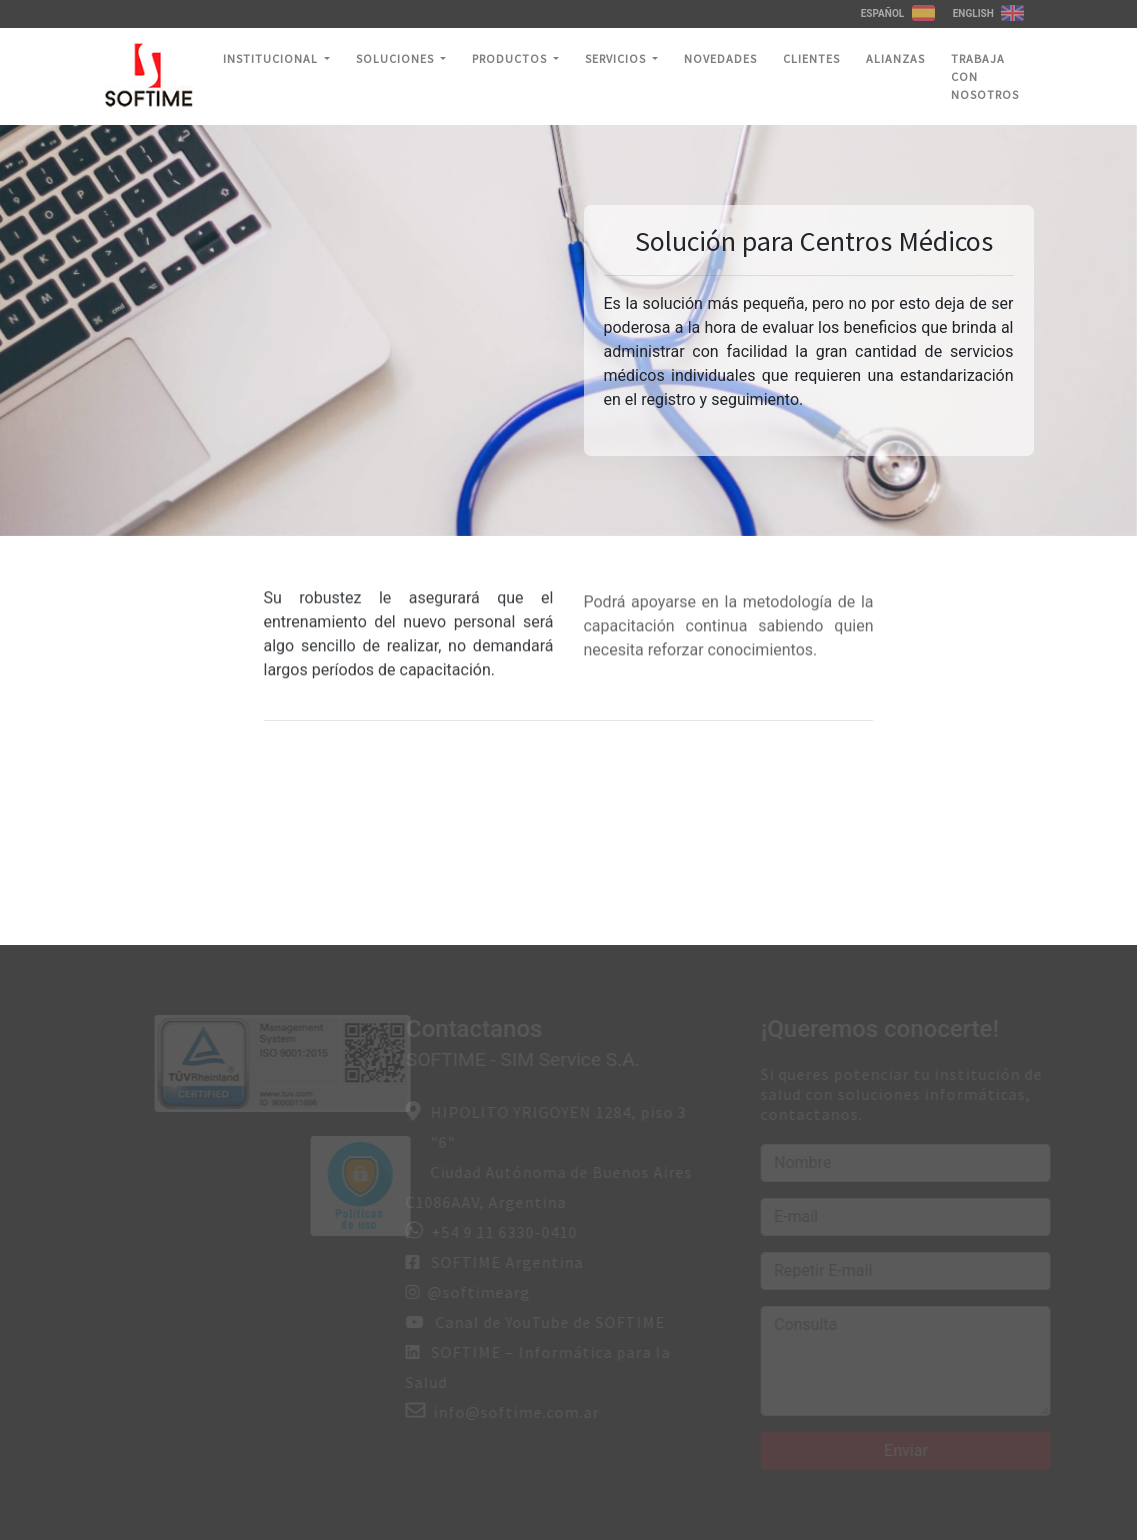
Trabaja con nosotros (985, 76)
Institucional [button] (272, 58)
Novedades (720, 58)
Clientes (811, 58)
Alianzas (895, 58)
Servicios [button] (617, 58)
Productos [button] (511, 58)
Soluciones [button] (396, 58)
